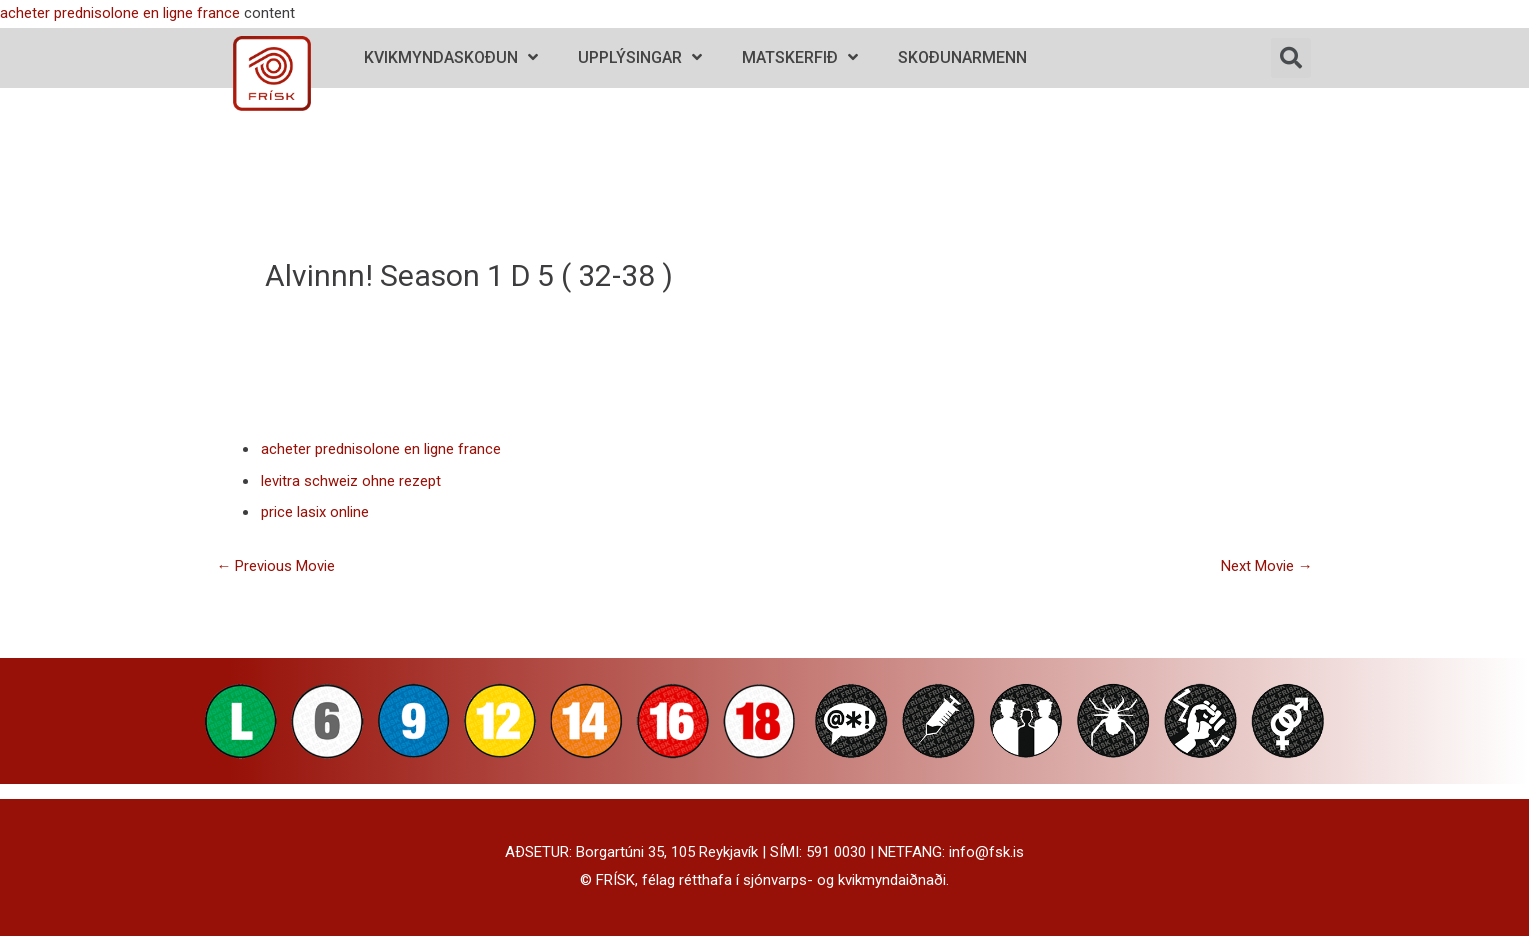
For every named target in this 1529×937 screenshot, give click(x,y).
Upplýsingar (640, 57)
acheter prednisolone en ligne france (120, 13)
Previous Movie (275, 567)
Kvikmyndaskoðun (451, 57)
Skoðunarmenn (962, 57)
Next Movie (1267, 567)
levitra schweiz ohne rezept (351, 481)
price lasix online (315, 513)
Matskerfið (800, 57)
